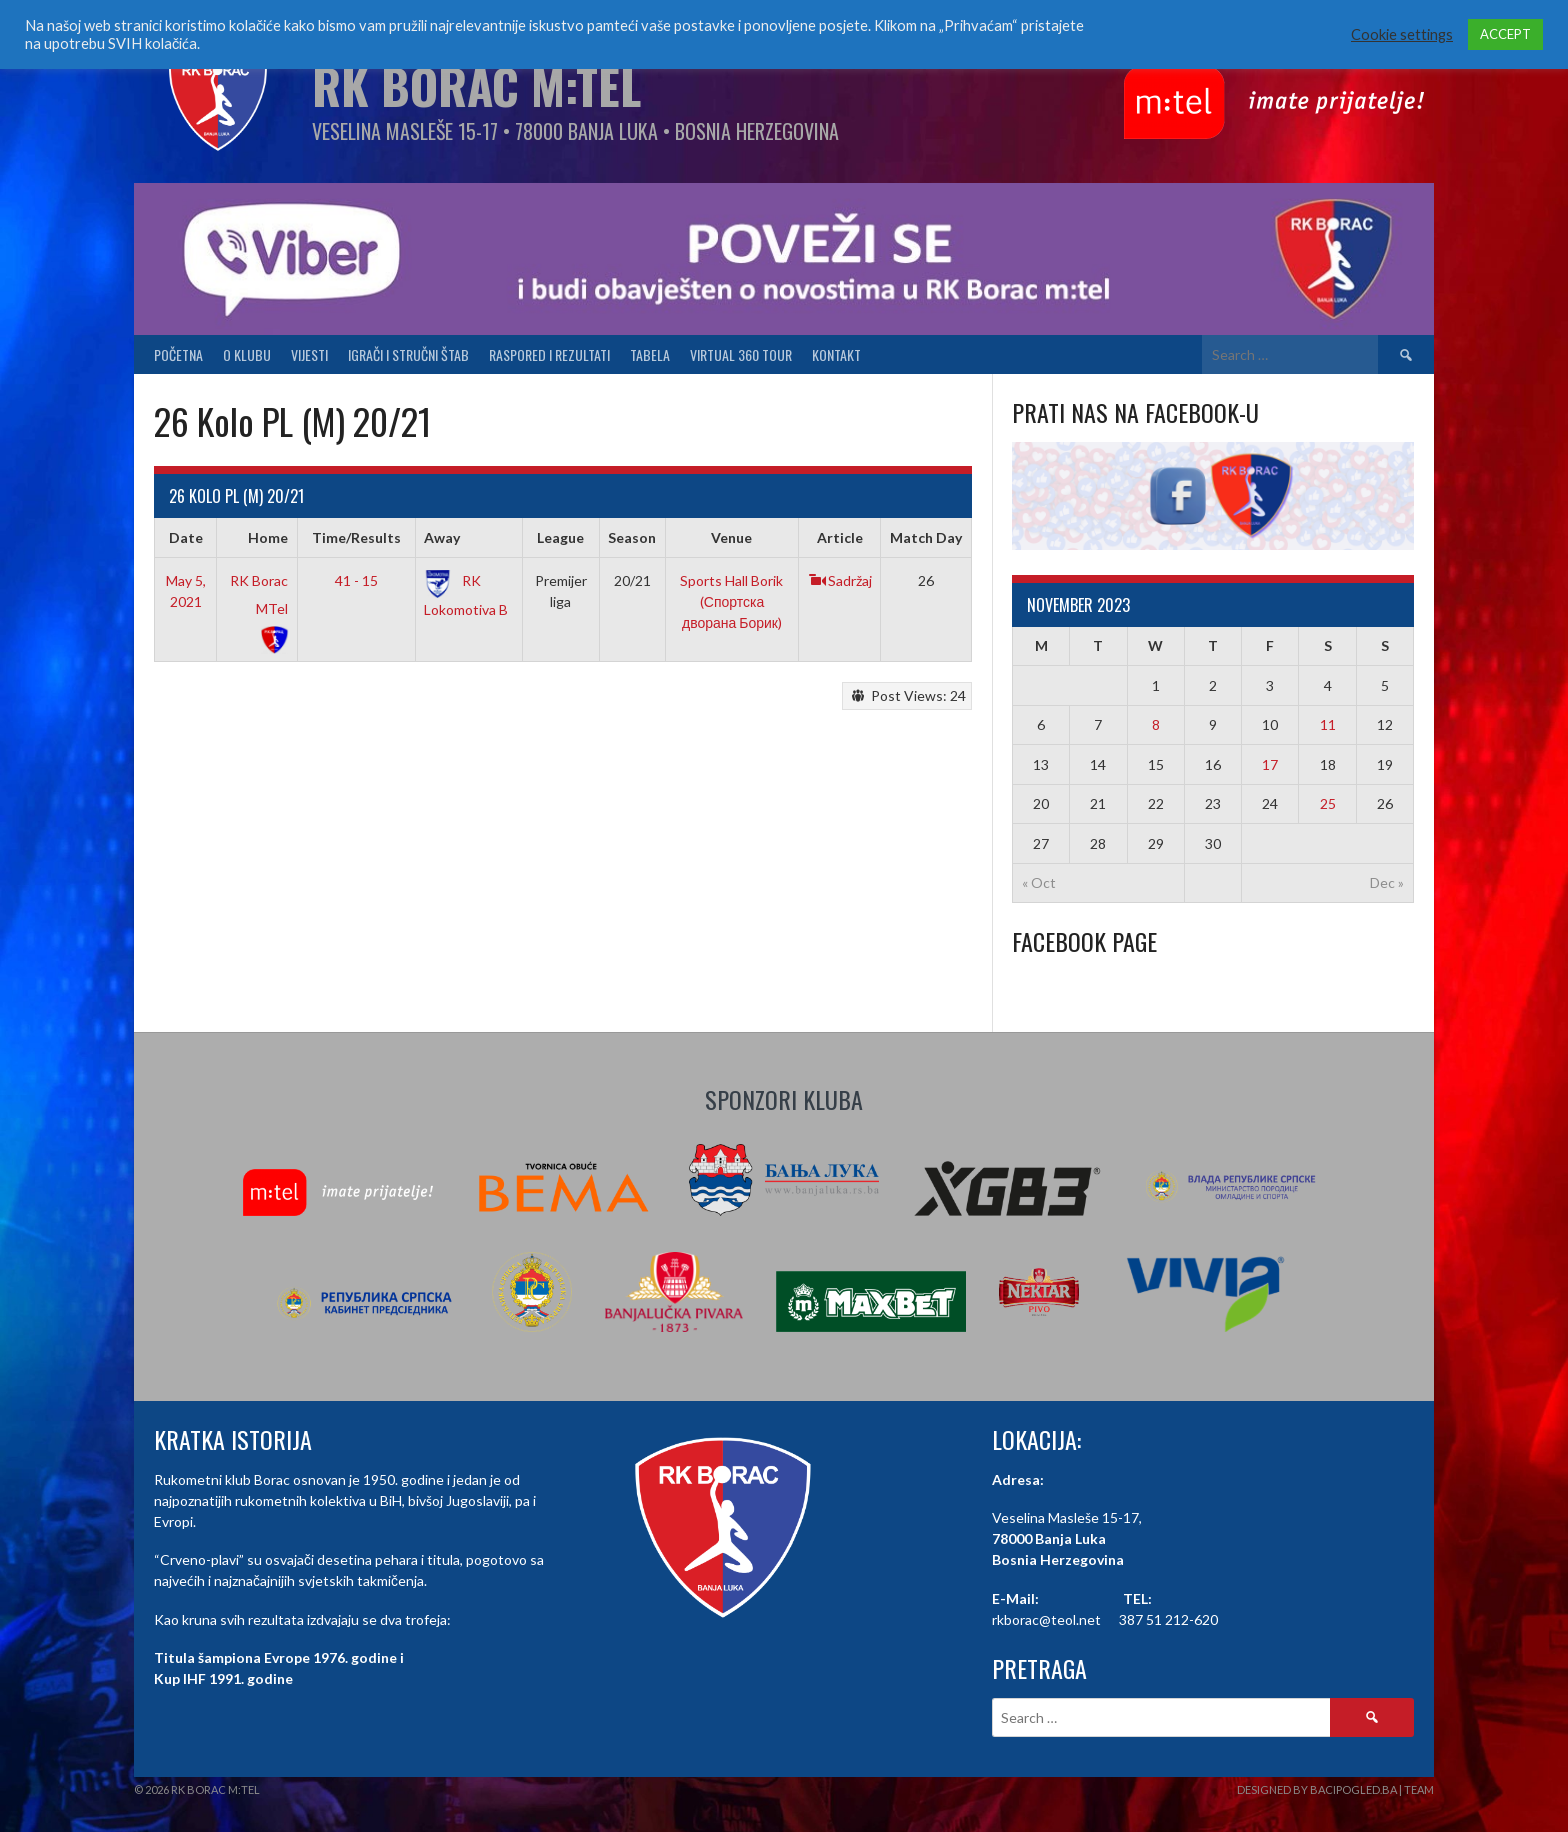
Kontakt (836, 354)
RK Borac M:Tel (476, 85)
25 (1328, 803)
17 (1270, 764)
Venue (731, 537)
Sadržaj (840, 580)
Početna (178, 354)
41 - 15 (356, 580)
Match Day (926, 537)
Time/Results (356, 537)
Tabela (650, 354)
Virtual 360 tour (741, 354)
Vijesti (309, 354)
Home (268, 537)
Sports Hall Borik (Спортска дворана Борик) (731, 601)
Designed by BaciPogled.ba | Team (1335, 1789)
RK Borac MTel (259, 608)
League (560, 537)
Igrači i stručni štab (408, 354)
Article (840, 537)
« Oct (1039, 882)
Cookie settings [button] (1402, 34)
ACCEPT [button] (1505, 34)
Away (442, 537)
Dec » (1387, 882)
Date (186, 537)
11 (1328, 724)
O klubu (247, 354)
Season (632, 537)
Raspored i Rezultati (549, 354)
